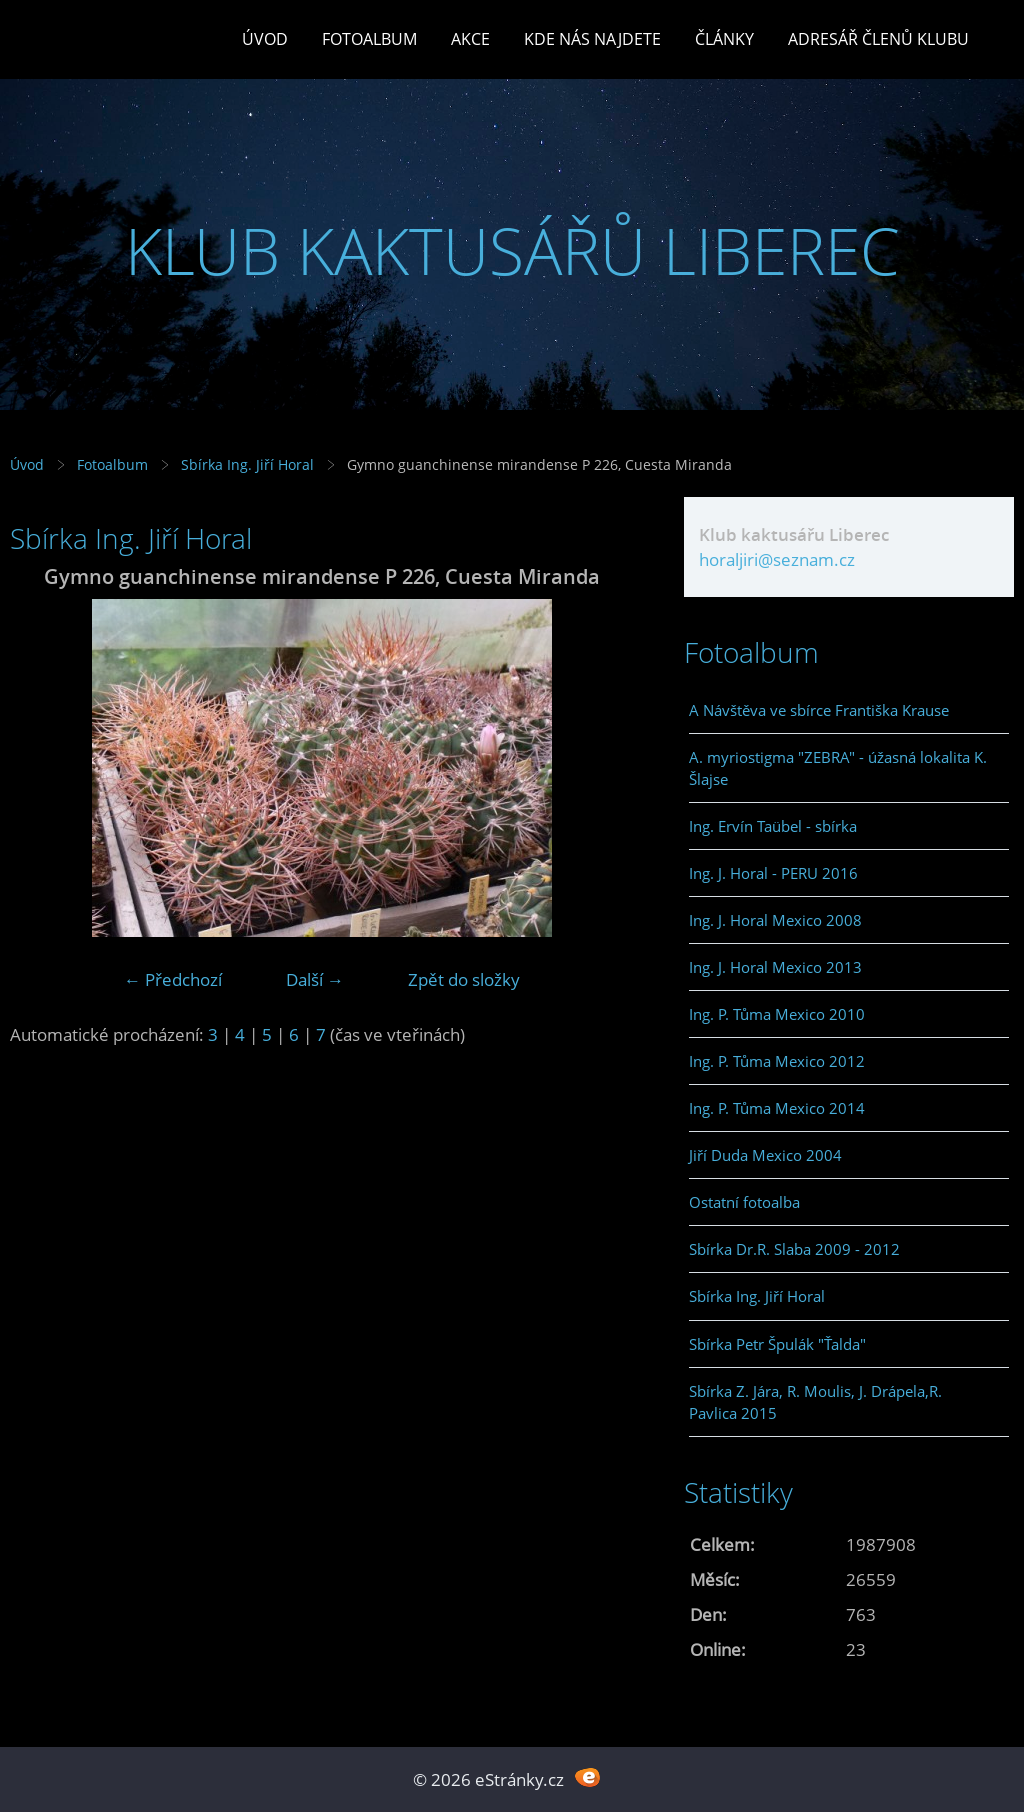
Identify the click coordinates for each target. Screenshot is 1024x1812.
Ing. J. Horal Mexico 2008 (775, 920)
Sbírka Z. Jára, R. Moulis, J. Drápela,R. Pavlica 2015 (815, 1402)
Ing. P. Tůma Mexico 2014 (777, 1108)
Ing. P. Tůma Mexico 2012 (777, 1061)
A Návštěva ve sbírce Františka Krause (819, 710)
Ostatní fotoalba (744, 1202)
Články (724, 39)
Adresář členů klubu (878, 39)
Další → (315, 979)
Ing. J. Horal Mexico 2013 (775, 967)
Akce (470, 39)
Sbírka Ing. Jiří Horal (247, 464)
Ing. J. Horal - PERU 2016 (773, 873)
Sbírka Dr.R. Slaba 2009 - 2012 (794, 1249)
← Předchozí (173, 979)
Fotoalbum (369, 39)
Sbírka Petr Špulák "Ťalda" (777, 1344)
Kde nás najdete (592, 39)
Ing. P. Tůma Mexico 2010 (777, 1014)
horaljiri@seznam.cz (777, 559)
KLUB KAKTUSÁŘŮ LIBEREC (512, 250)
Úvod (265, 39)
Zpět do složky (464, 979)
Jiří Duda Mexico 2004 (765, 1155)
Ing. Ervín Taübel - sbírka (773, 826)
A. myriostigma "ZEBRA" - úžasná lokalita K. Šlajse (838, 768)
